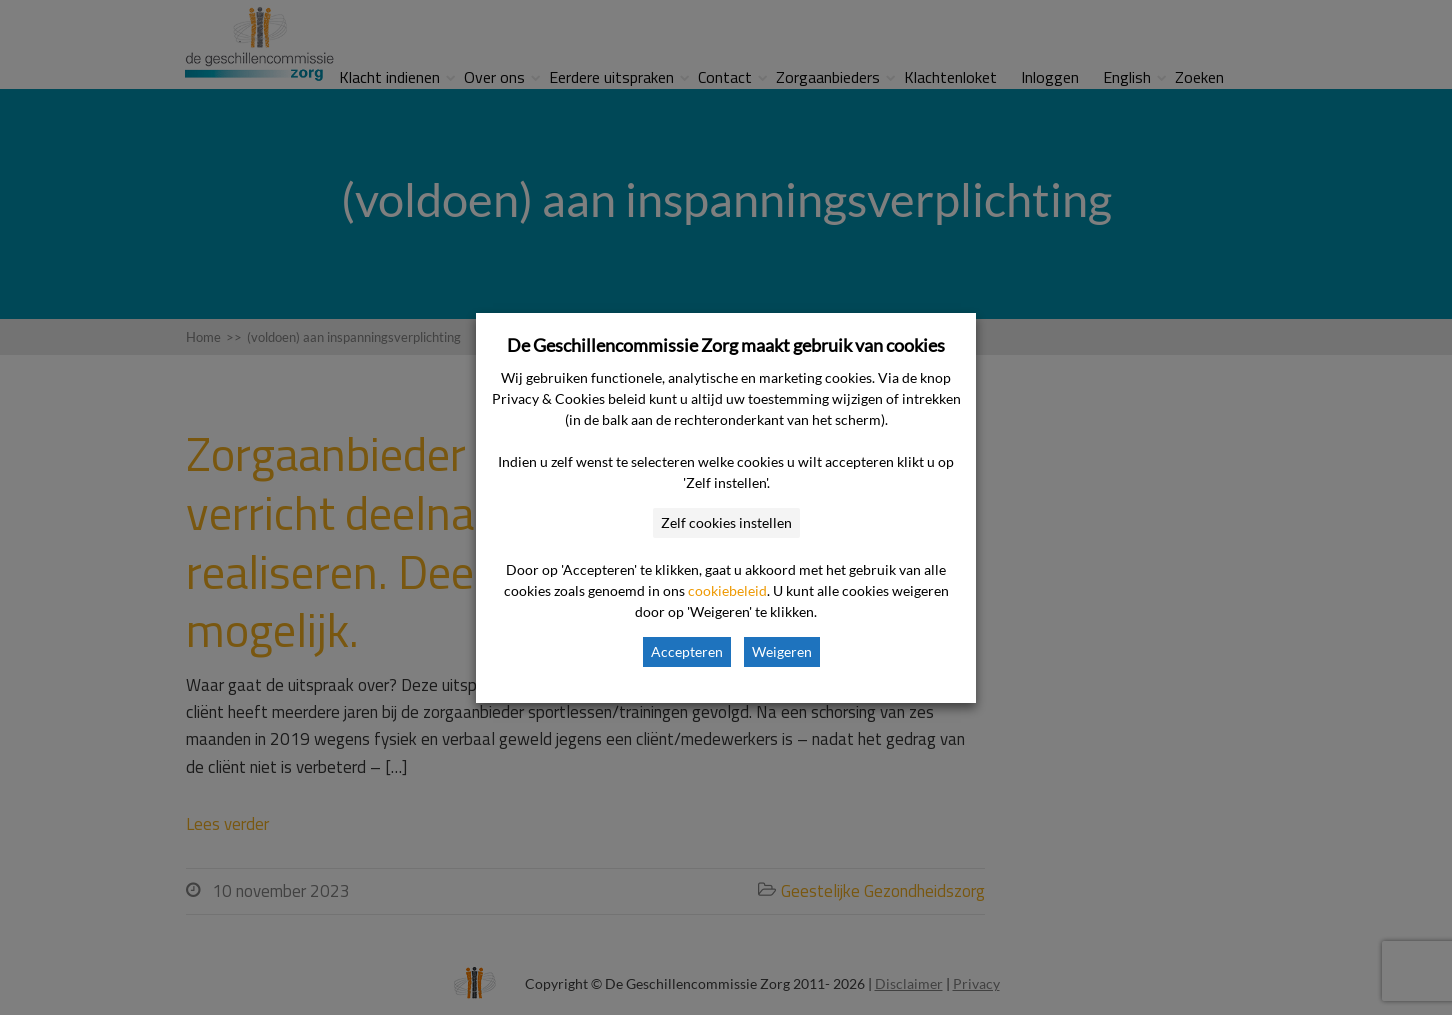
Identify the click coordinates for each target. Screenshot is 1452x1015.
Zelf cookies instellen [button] (726, 522)
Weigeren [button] (782, 651)
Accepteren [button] (687, 651)
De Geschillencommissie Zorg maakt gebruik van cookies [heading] (726, 345)
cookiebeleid (727, 590)
